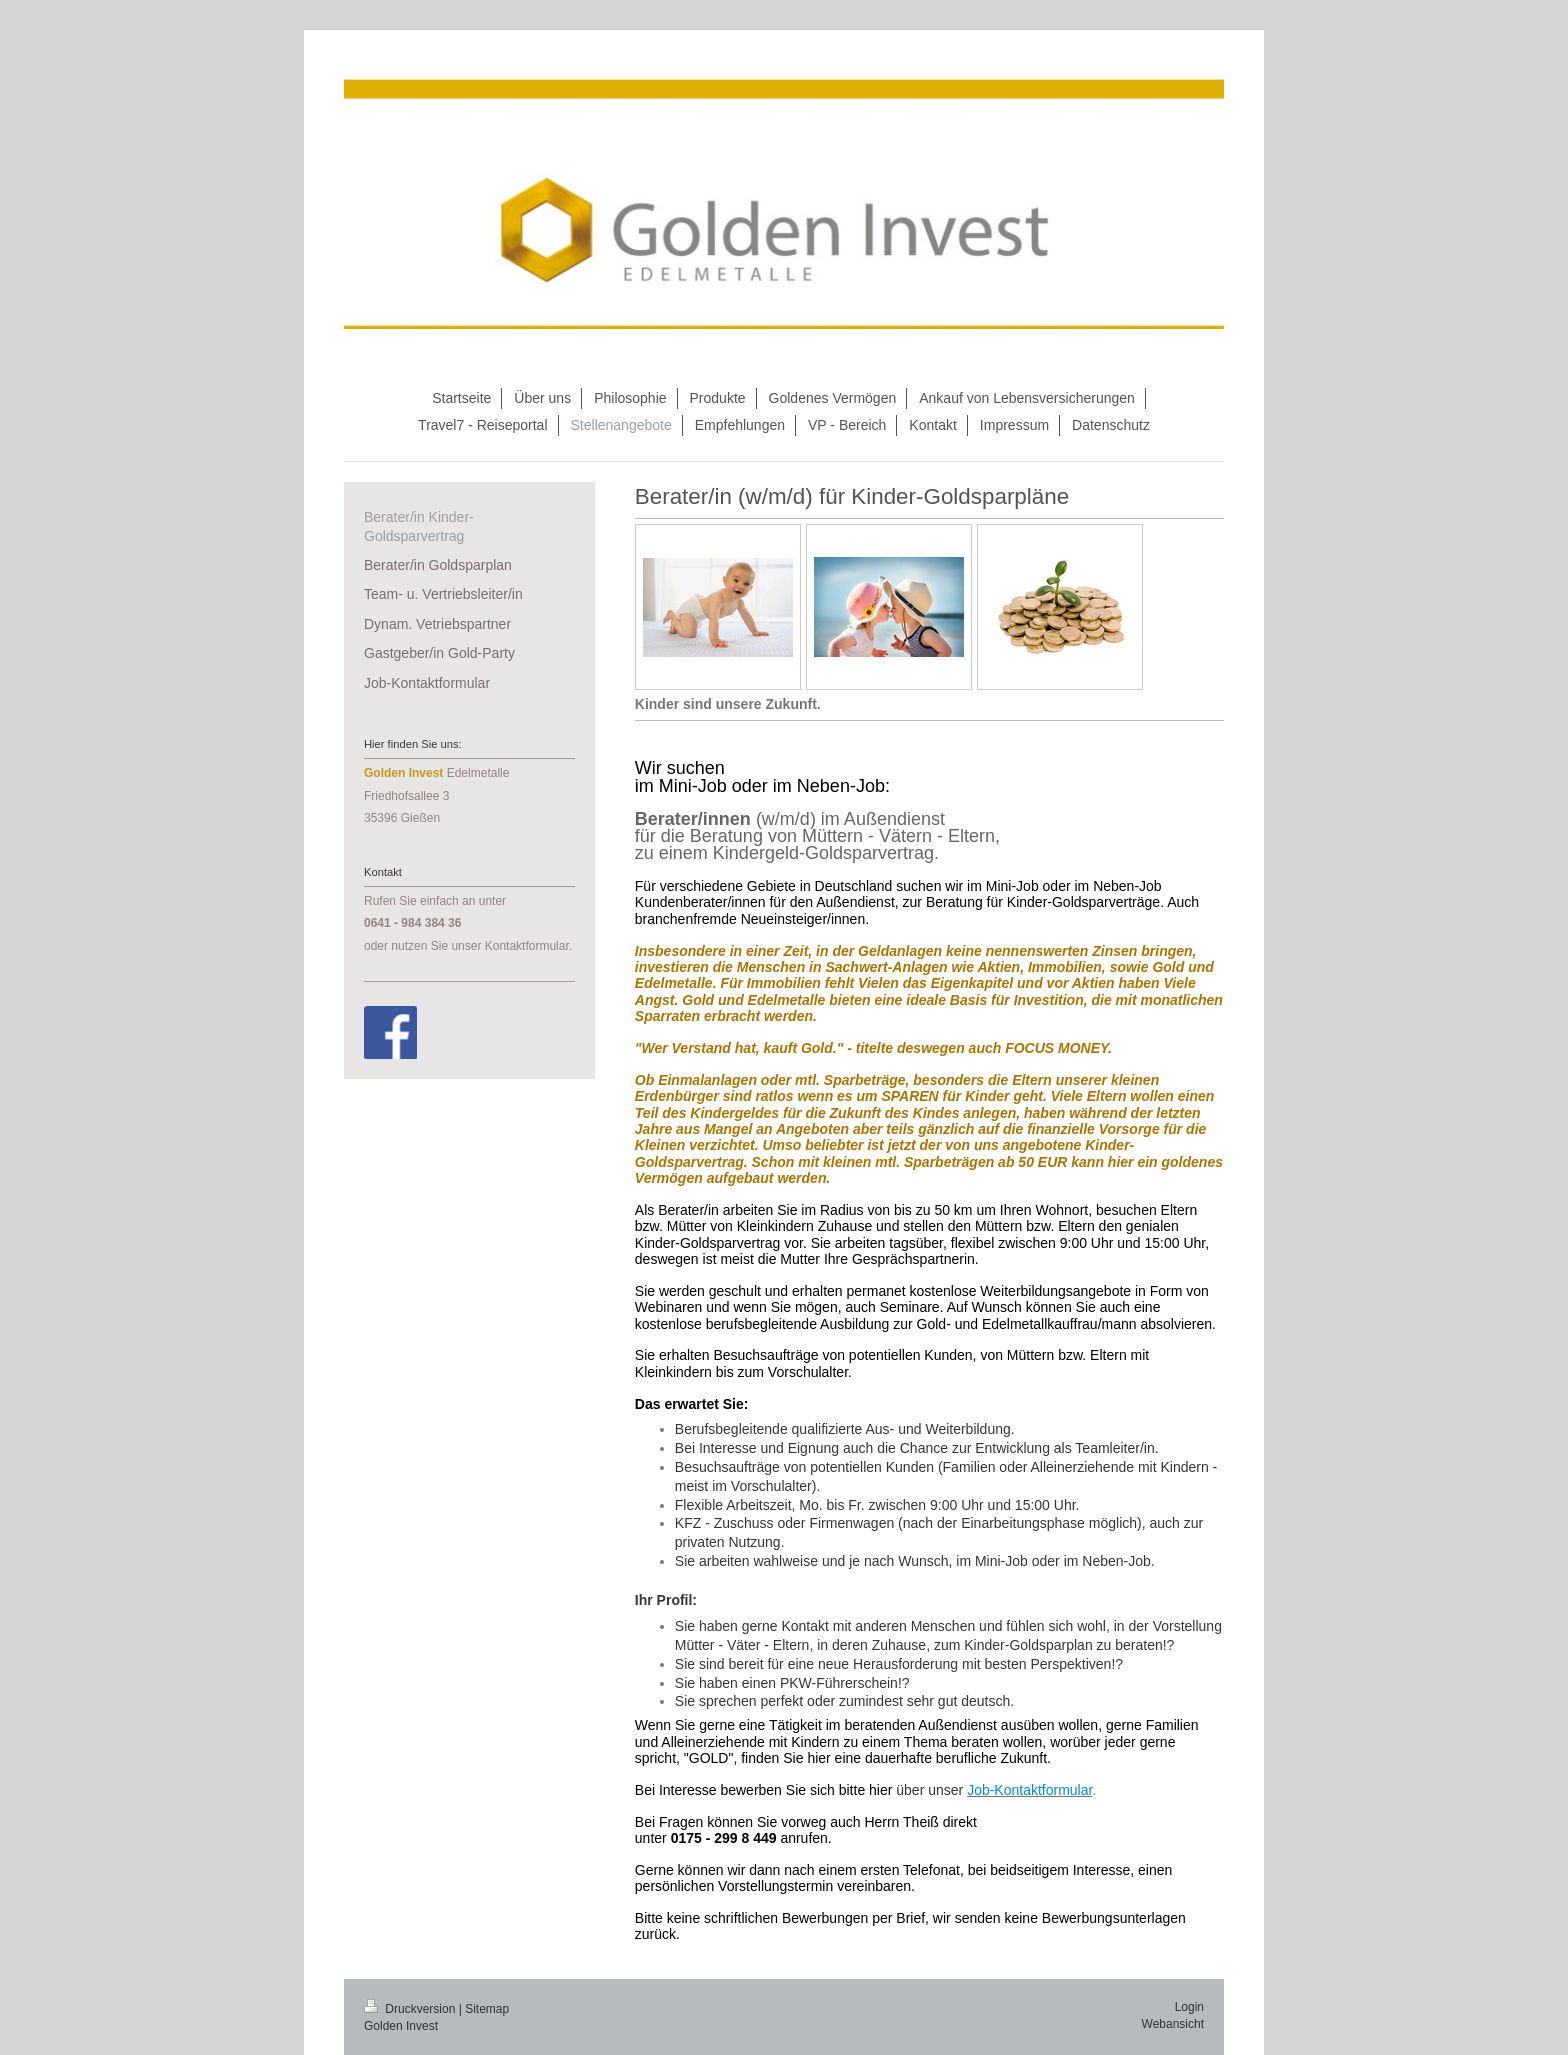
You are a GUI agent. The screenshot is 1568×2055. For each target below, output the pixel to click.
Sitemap (487, 2009)
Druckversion (411, 2009)
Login (1189, 2007)
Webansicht (1173, 2024)
